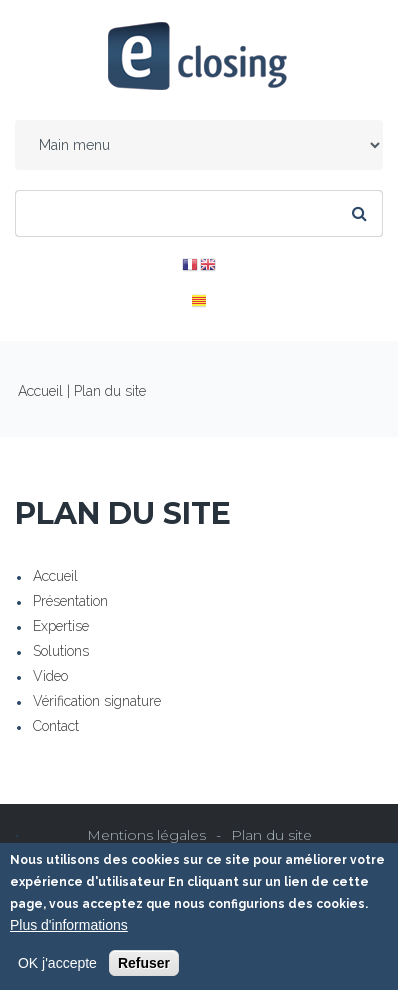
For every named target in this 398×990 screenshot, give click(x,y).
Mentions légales (146, 835)
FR (190, 265)
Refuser (144, 964)
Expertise (61, 626)
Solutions (61, 651)
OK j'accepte (57, 964)
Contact (56, 726)
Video (50, 676)
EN (208, 265)
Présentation (70, 601)
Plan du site (271, 835)
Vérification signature (97, 701)
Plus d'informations (69, 926)
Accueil (40, 391)
